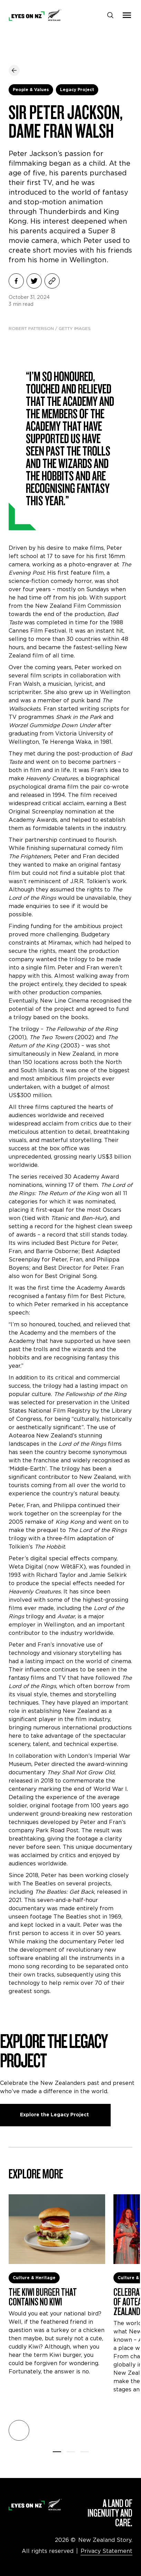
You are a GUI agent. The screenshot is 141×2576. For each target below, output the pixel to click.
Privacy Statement (106, 2551)
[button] (19, 2430)
